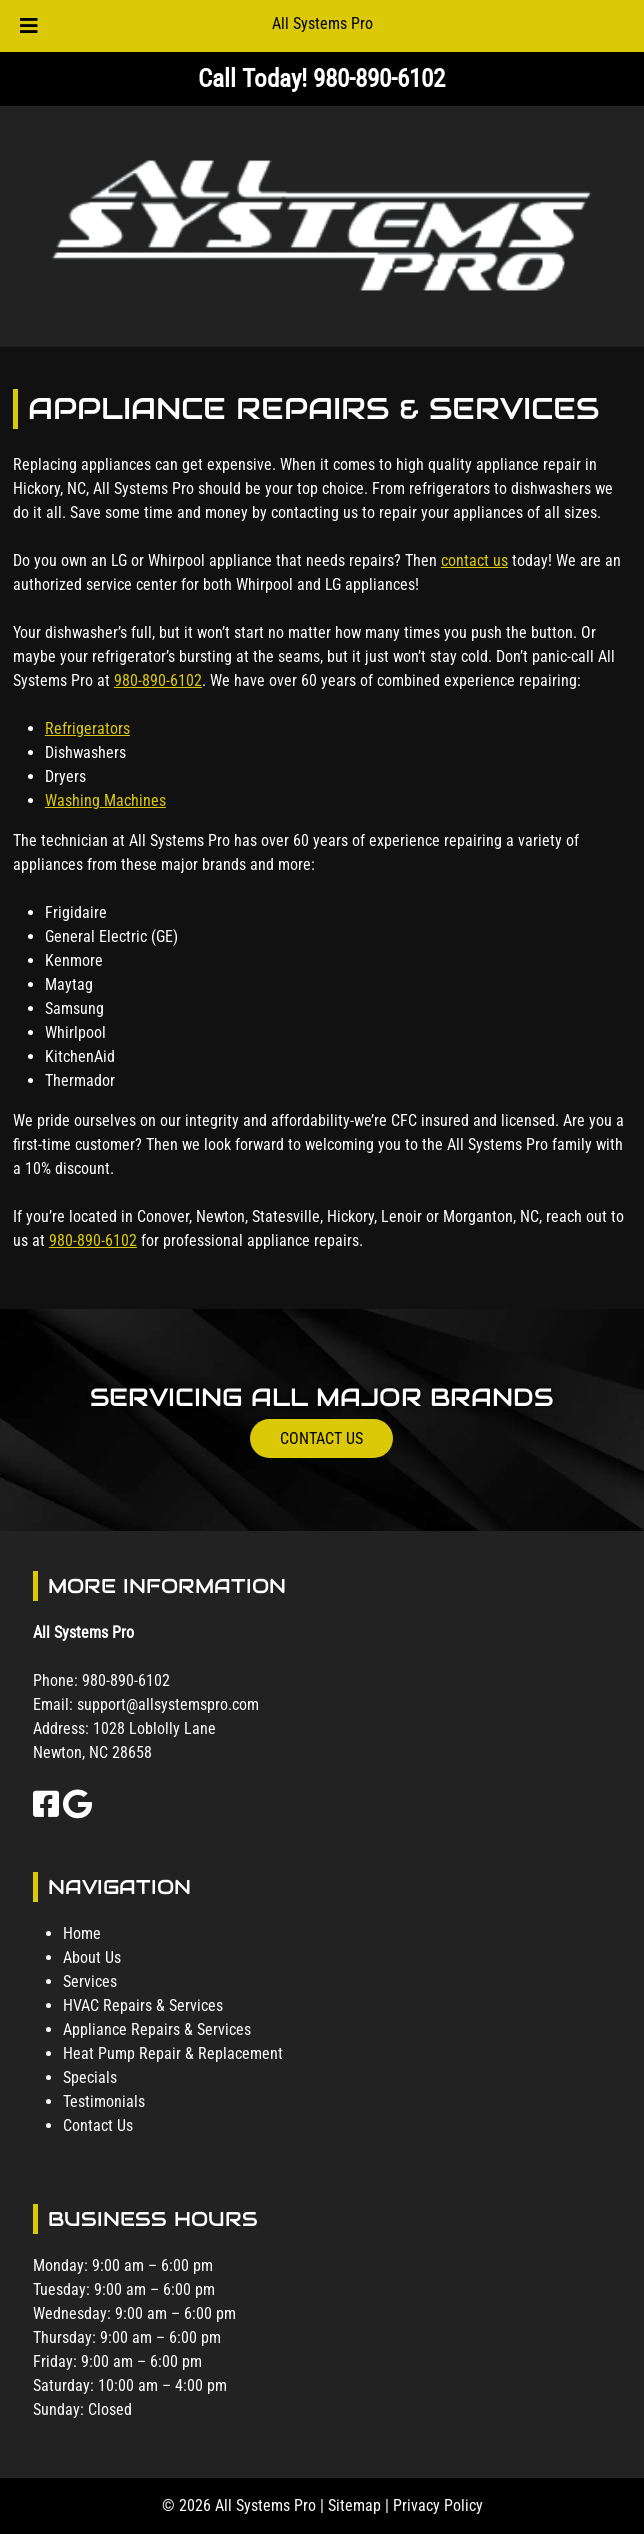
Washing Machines (105, 800)
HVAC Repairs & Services (143, 2005)
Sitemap (354, 2505)
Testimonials (104, 2101)
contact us (474, 560)
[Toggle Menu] (29, 26)
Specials (90, 2077)
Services (90, 1981)
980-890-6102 (158, 680)
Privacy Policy (438, 2505)
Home (82, 1933)
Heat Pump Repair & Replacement (173, 2053)
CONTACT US (321, 1438)
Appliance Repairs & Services (157, 2029)
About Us (92, 1957)
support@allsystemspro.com (168, 1704)
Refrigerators (87, 728)
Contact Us (98, 2125)
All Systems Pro (322, 23)
